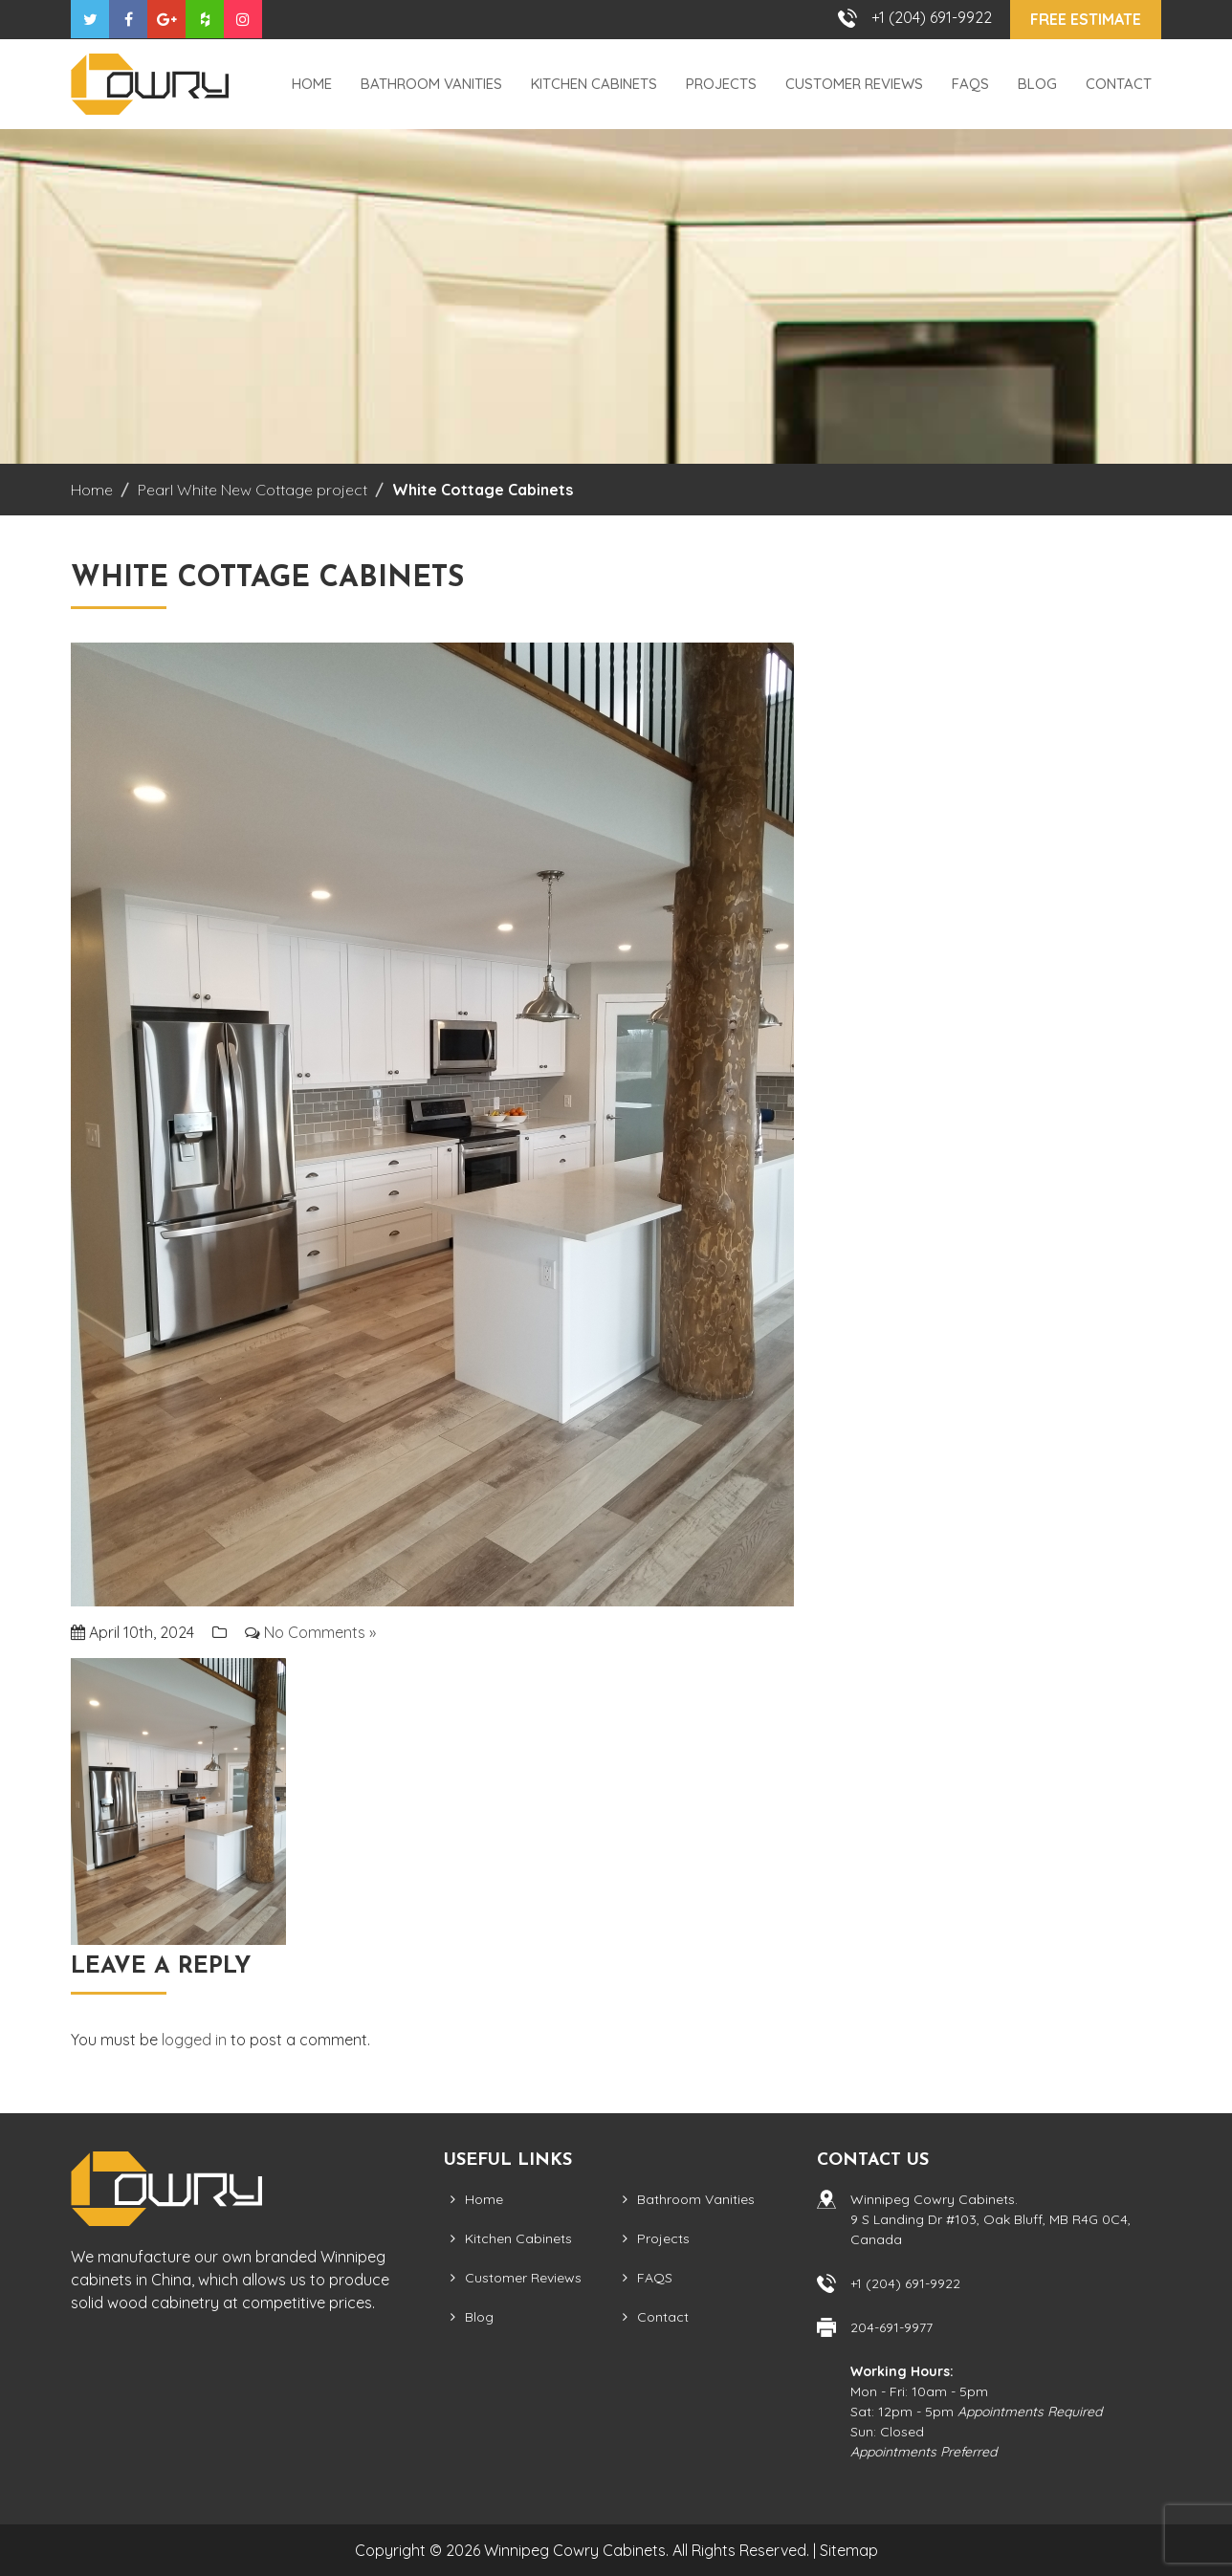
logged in (194, 2039)
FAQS (970, 84)
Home (312, 84)
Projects (721, 84)
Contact (1119, 84)
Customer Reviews (854, 84)
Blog (1037, 84)
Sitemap (849, 2550)
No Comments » (320, 1632)
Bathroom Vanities (431, 84)
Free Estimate (1085, 19)
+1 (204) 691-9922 (931, 17)
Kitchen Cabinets (594, 84)
